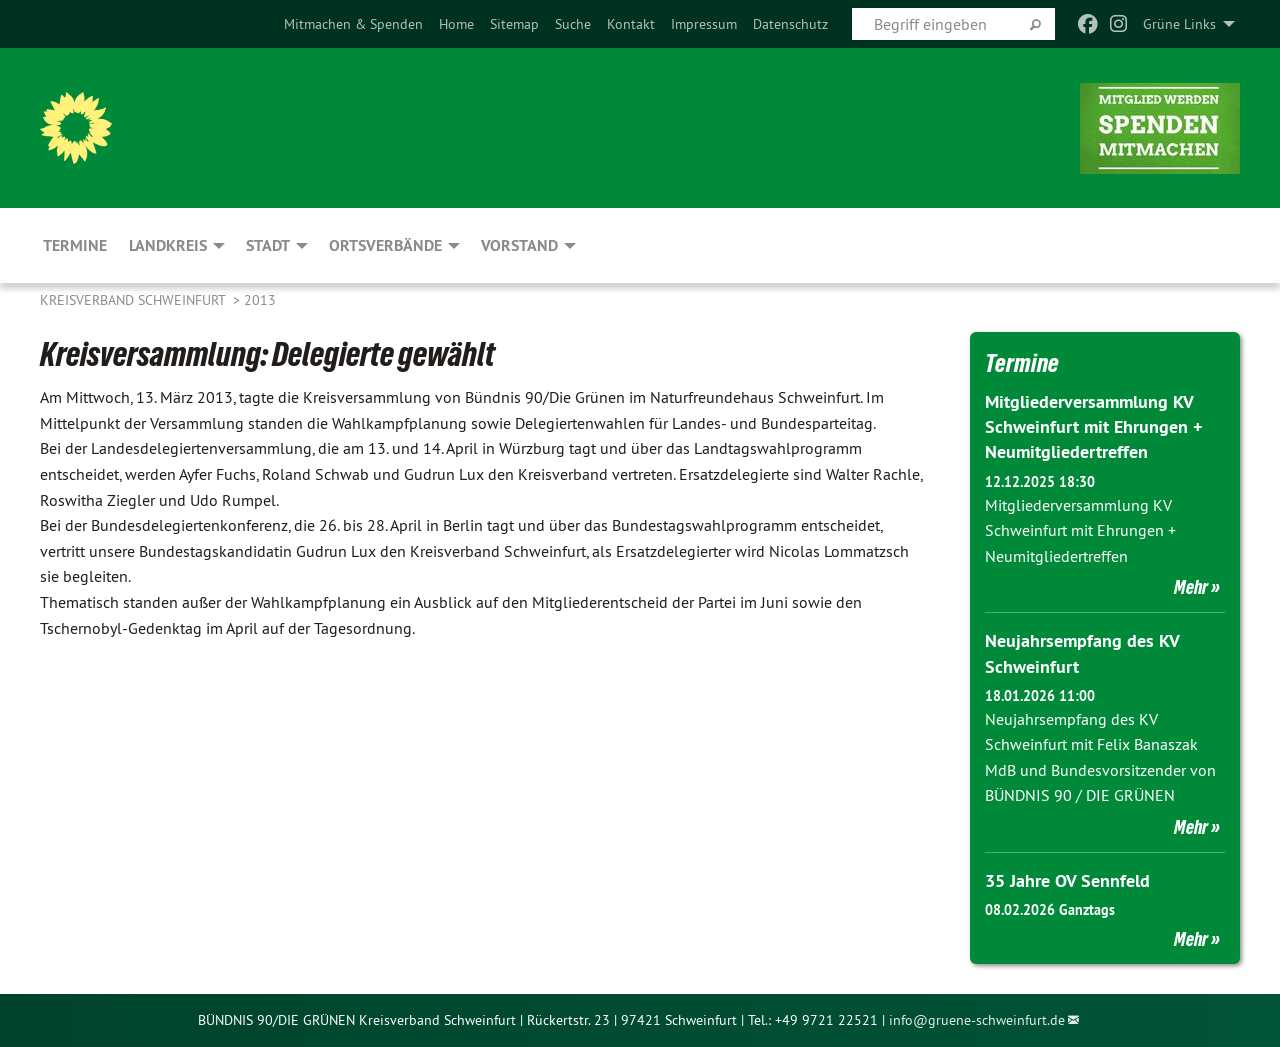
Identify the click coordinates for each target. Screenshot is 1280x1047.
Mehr (1191, 587)
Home (456, 24)
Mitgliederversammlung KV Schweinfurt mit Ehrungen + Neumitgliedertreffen (1093, 426)
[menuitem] (353, 24)
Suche (573, 24)
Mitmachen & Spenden (353, 24)
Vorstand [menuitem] (519, 245)
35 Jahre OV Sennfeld (1067, 880)
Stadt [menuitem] (268, 245)
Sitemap (514, 24)
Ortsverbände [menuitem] (385, 245)
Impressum (704, 24)
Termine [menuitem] (75, 245)
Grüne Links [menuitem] (1179, 24)
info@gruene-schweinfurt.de (977, 1020)
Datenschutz (790, 24)
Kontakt (631, 24)
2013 (260, 300)
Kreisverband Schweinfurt (134, 300)
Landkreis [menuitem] (168, 245)
